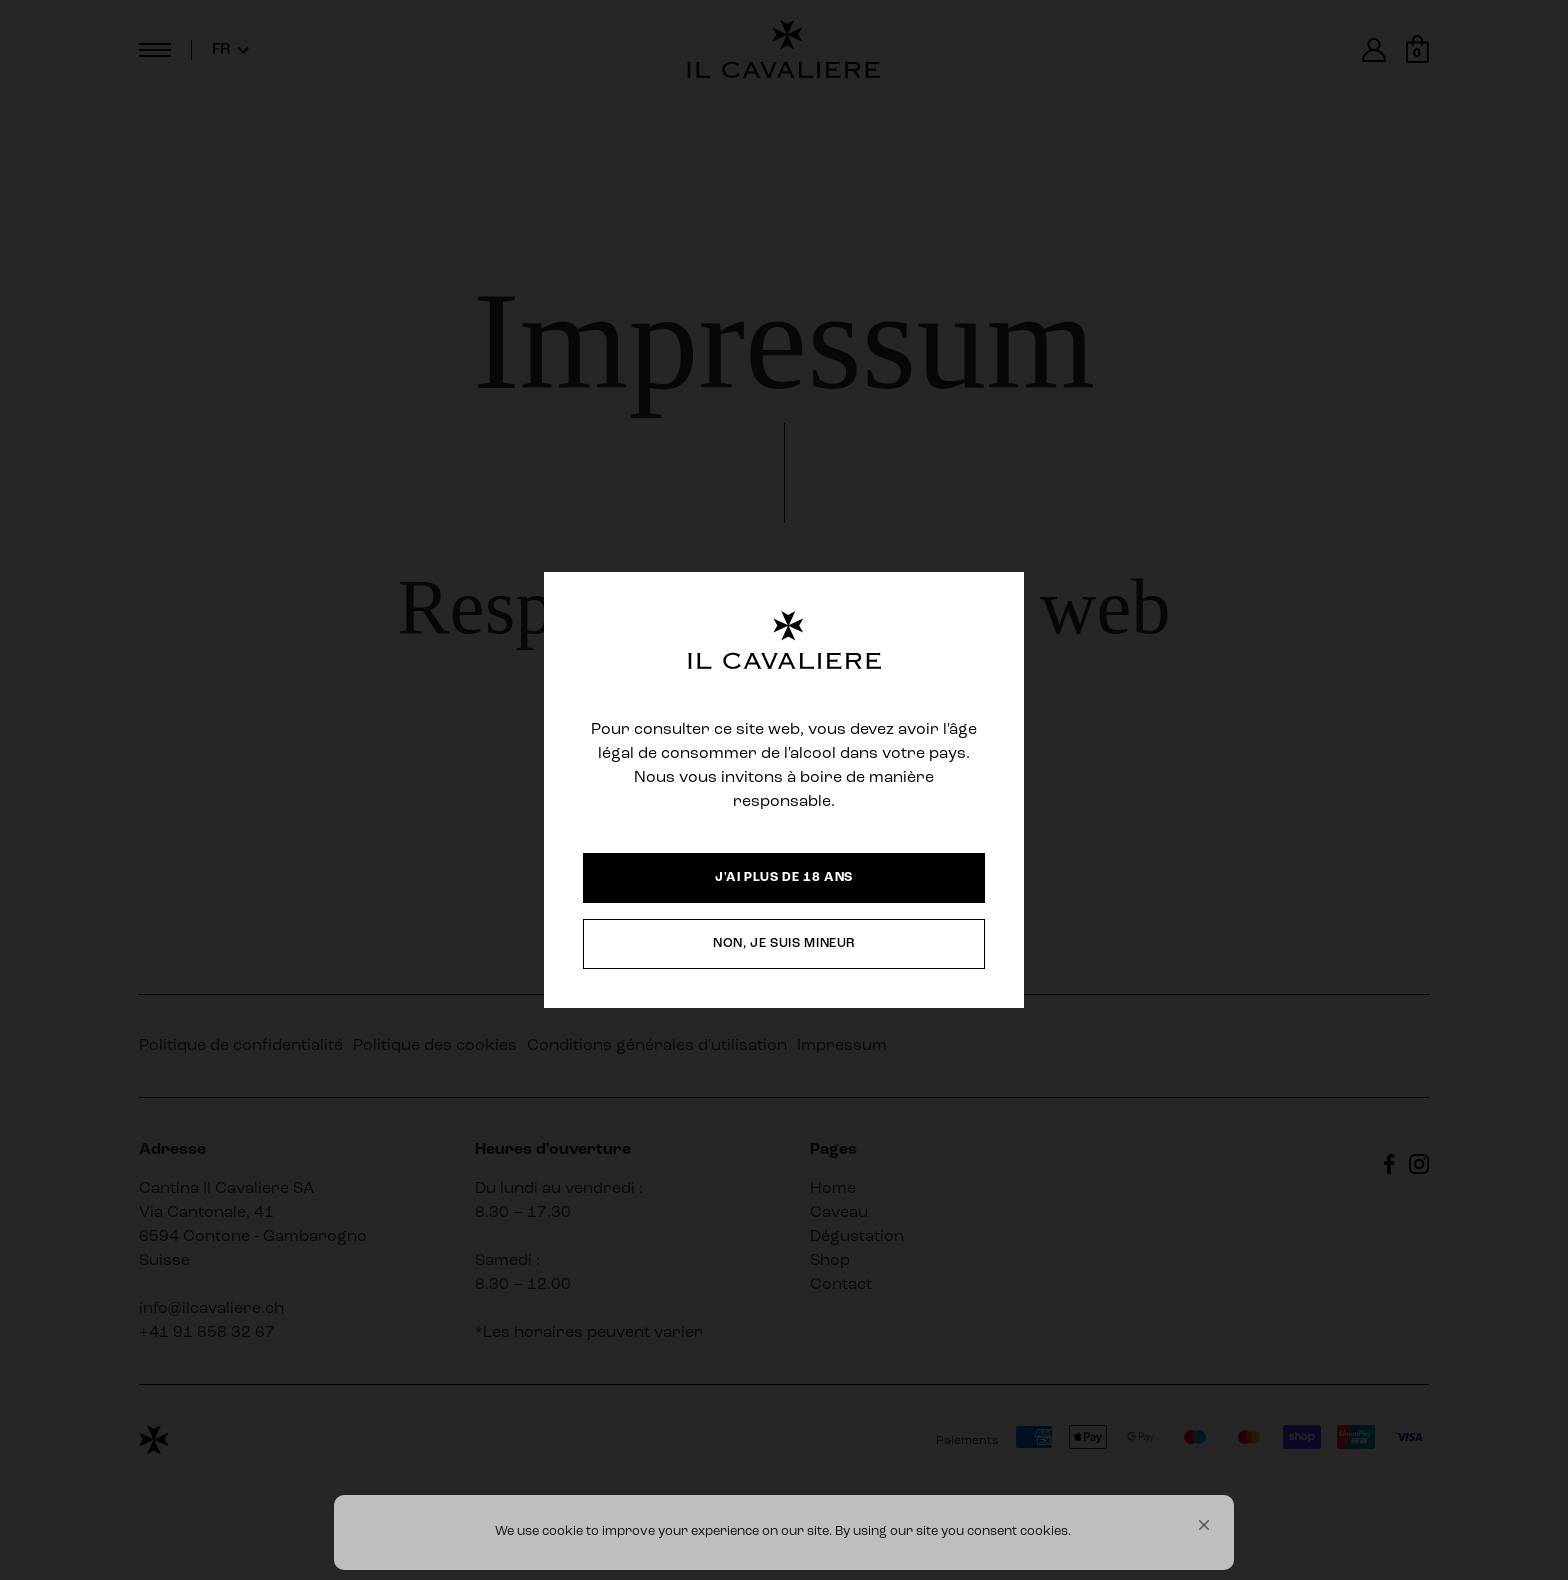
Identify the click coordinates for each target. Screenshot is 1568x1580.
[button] (1204, 1525)
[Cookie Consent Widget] (784, 1532)
